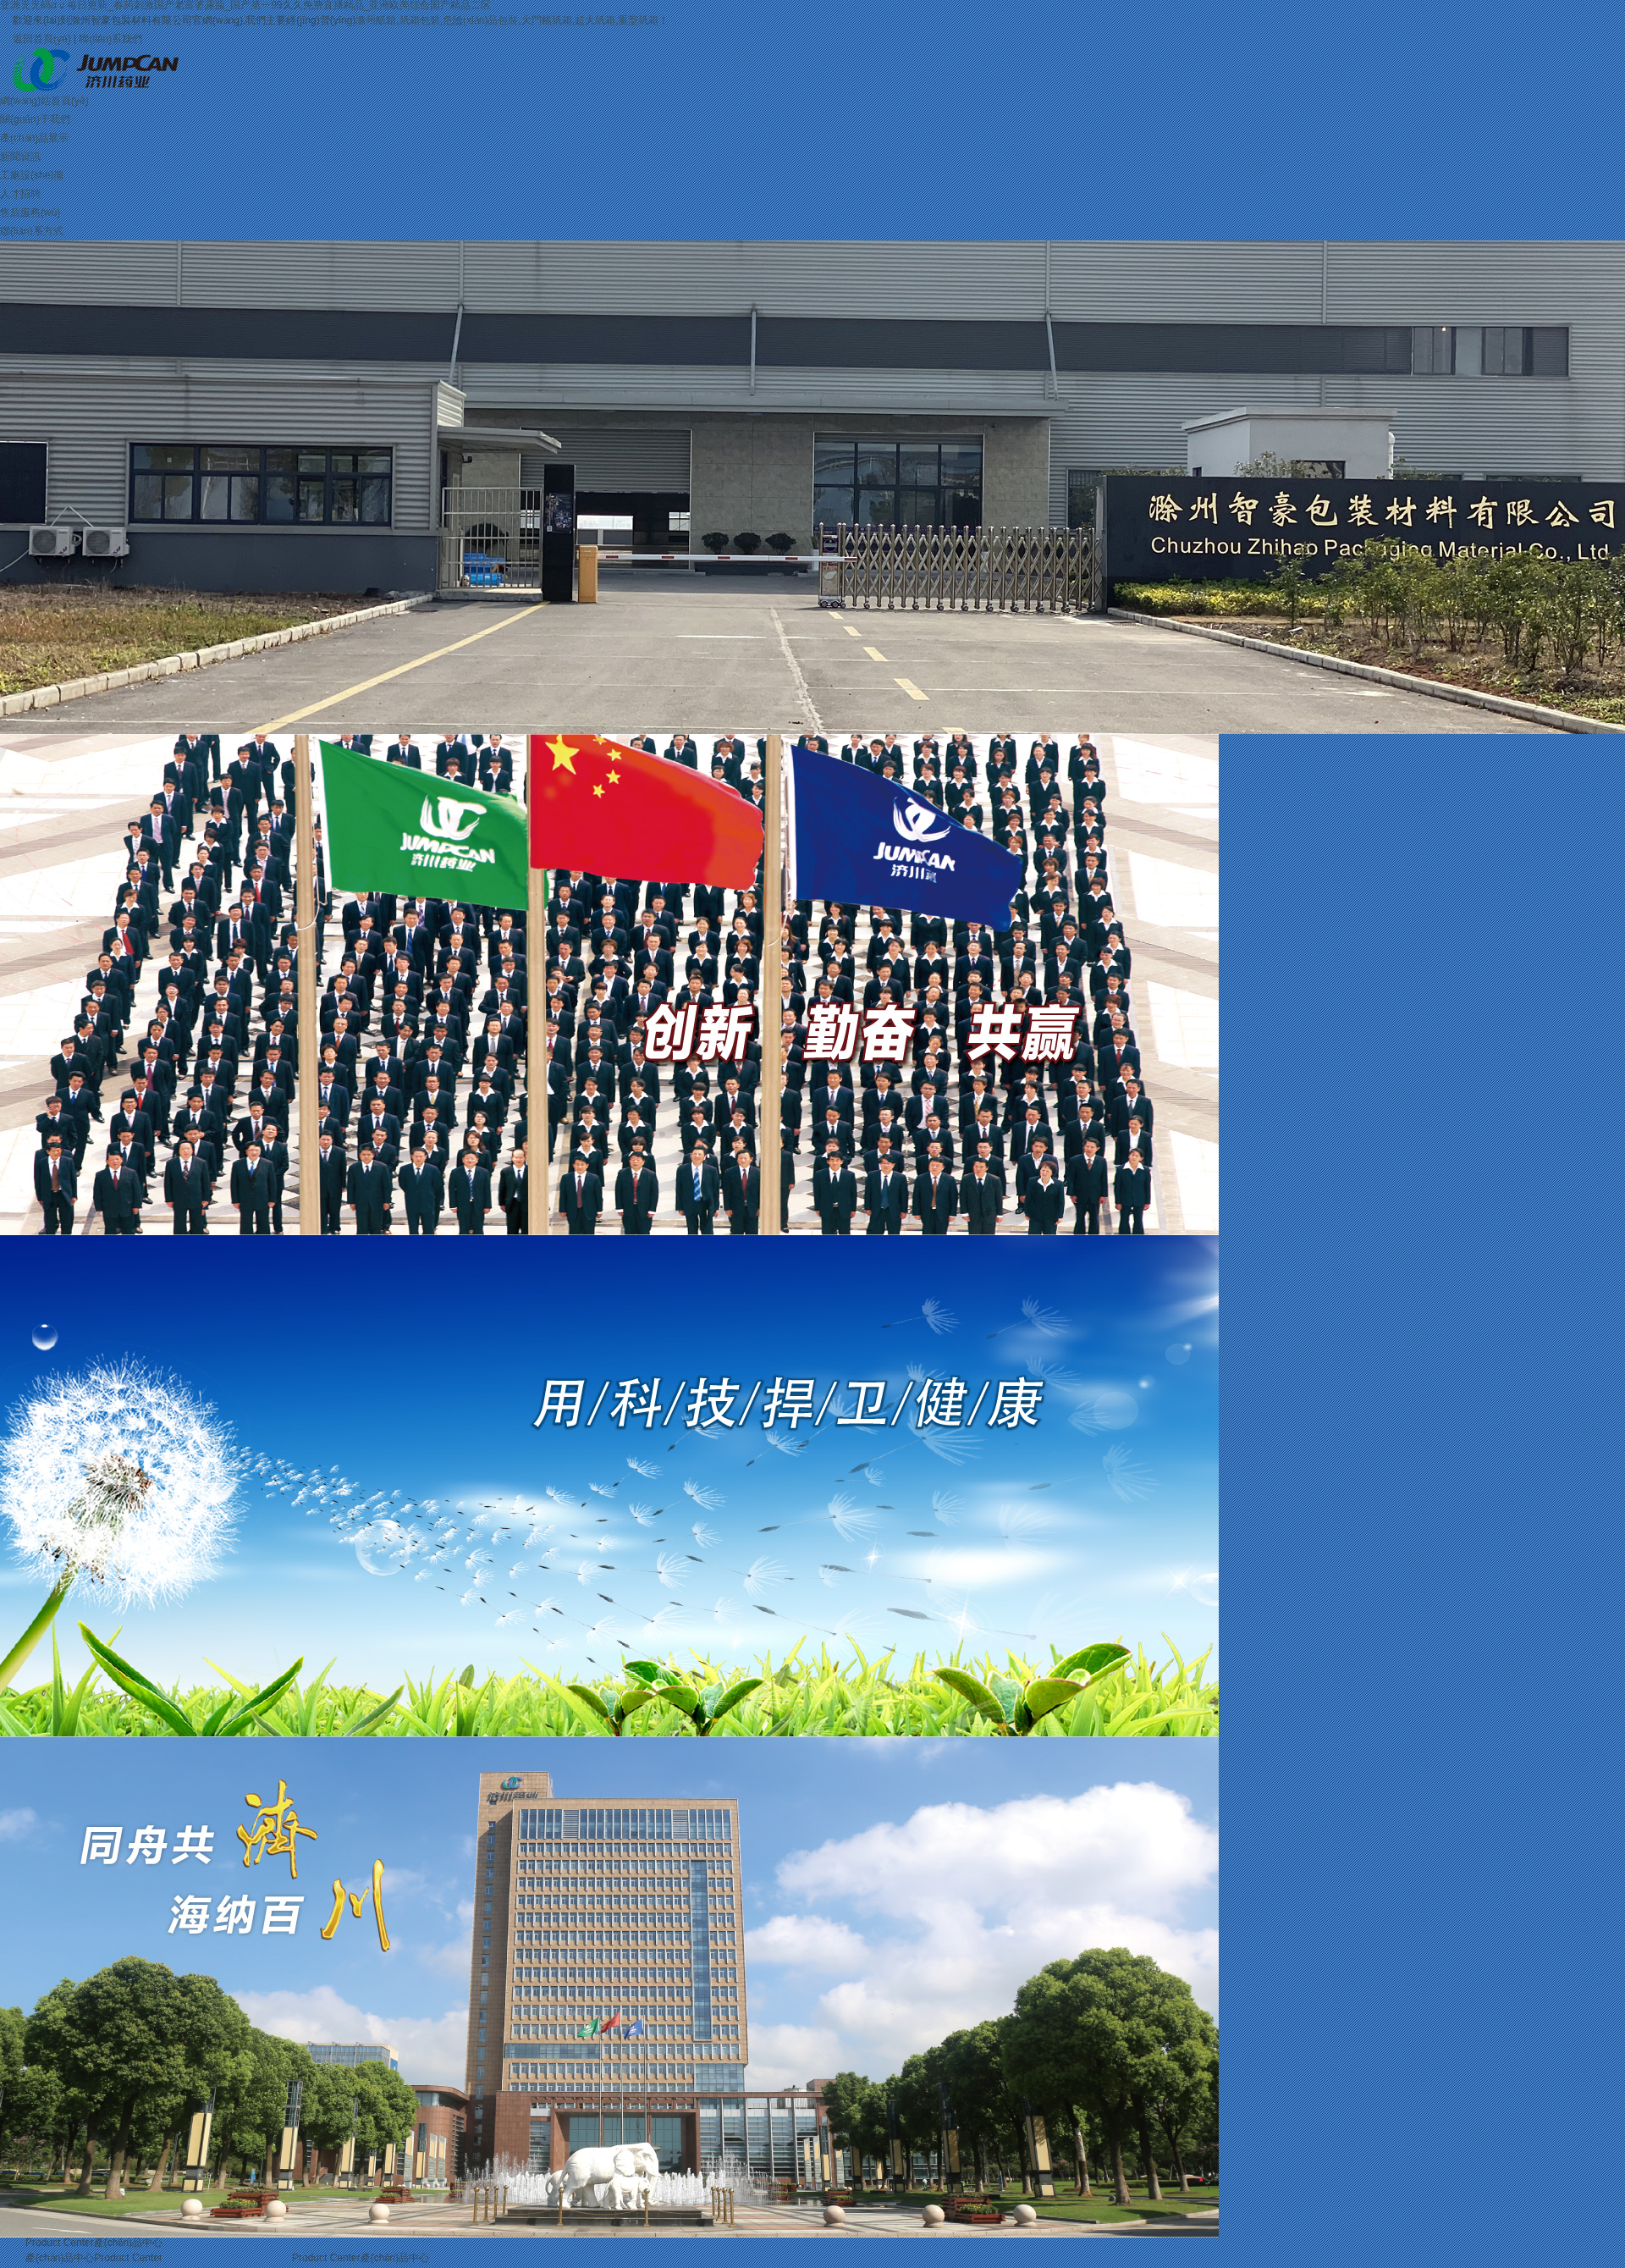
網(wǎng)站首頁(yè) (44, 101)
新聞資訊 (20, 157)
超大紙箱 (595, 20)
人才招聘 (20, 194)
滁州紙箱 (375, 20)
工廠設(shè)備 (31, 175)
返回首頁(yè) (42, 39)
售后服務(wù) (30, 212)
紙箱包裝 (419, 20)
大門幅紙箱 (546, 20)
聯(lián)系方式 (31, 231)
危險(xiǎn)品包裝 (480, 20)
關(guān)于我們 (35, 119)
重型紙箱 (638, 20)
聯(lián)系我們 (110, 39)
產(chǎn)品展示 (34, 138)
